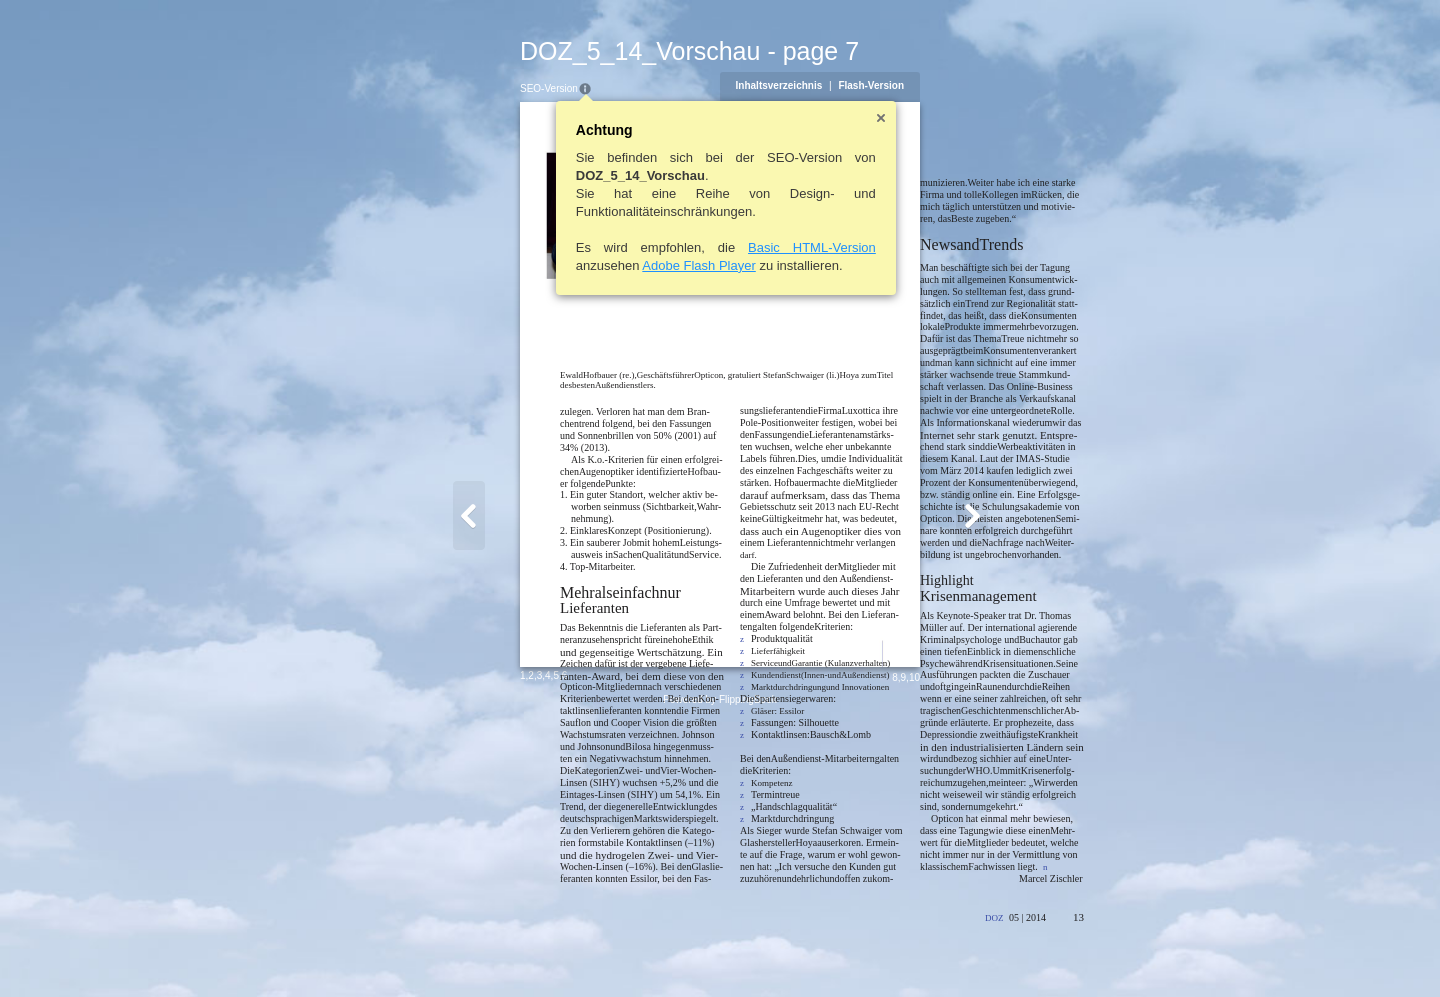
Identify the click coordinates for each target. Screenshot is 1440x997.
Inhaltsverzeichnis (876, 85)
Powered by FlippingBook (719, 975)
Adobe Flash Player (601, 265)
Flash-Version (969, 85)
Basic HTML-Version (715, 247)
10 (1011, 953)
